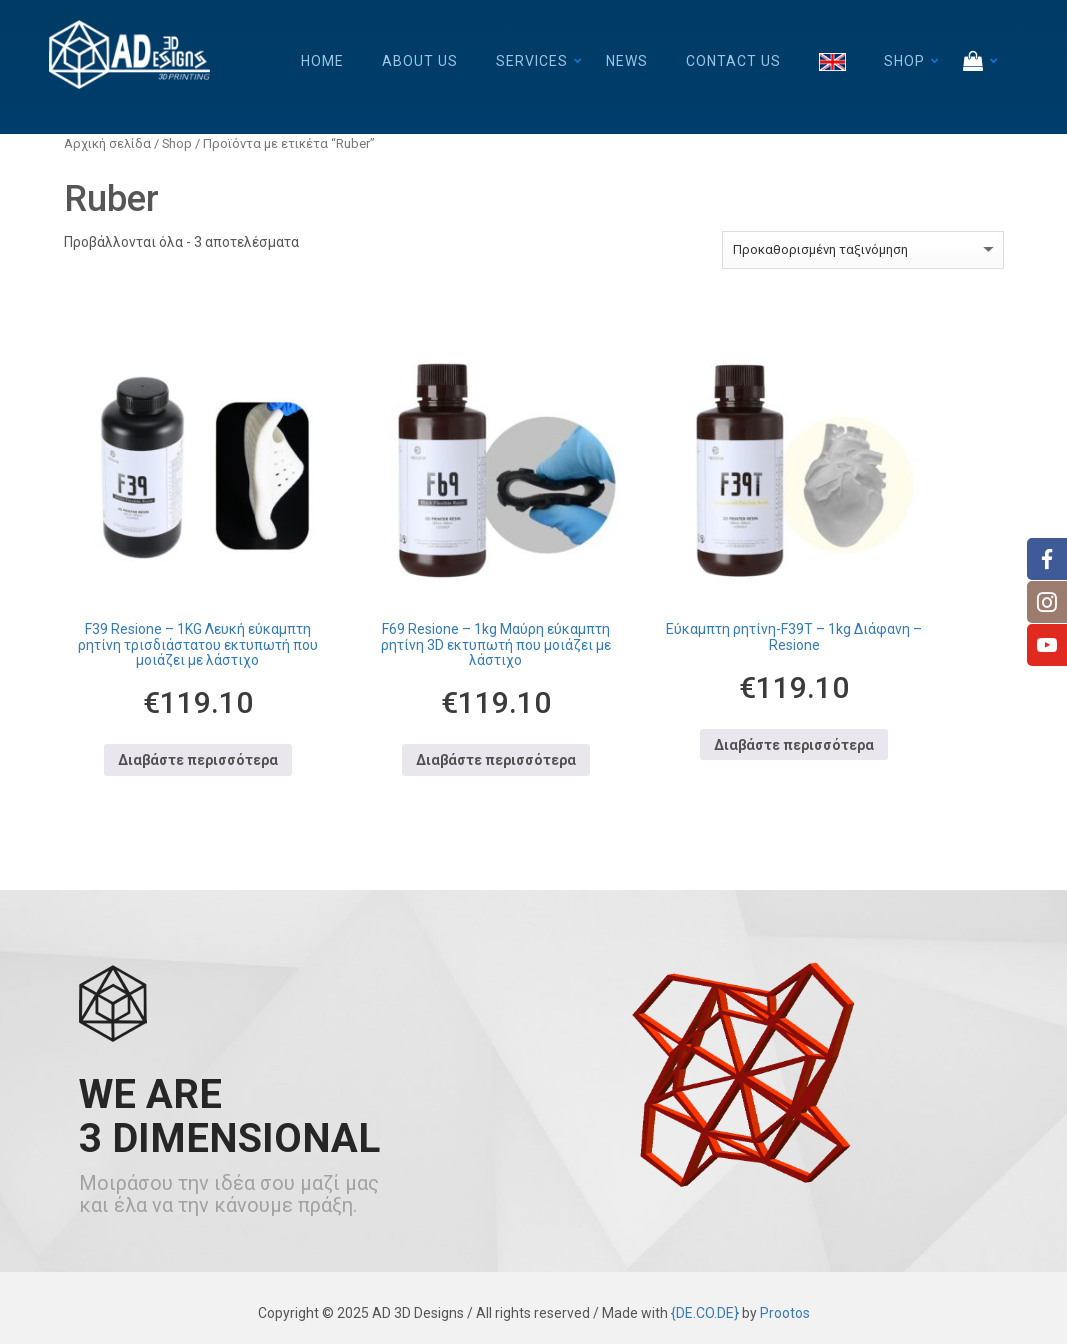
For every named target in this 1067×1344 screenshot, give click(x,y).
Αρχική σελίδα (107, 143)
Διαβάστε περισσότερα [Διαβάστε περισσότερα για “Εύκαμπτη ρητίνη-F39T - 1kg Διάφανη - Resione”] (794, 745)
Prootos (785, 1313)
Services (532, 61)
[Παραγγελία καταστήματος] (863, 250)
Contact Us (733, 61)
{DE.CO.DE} (705, 1313)
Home (322, 61)
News (627, 61)
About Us (420, 61)
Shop (904, 61)
